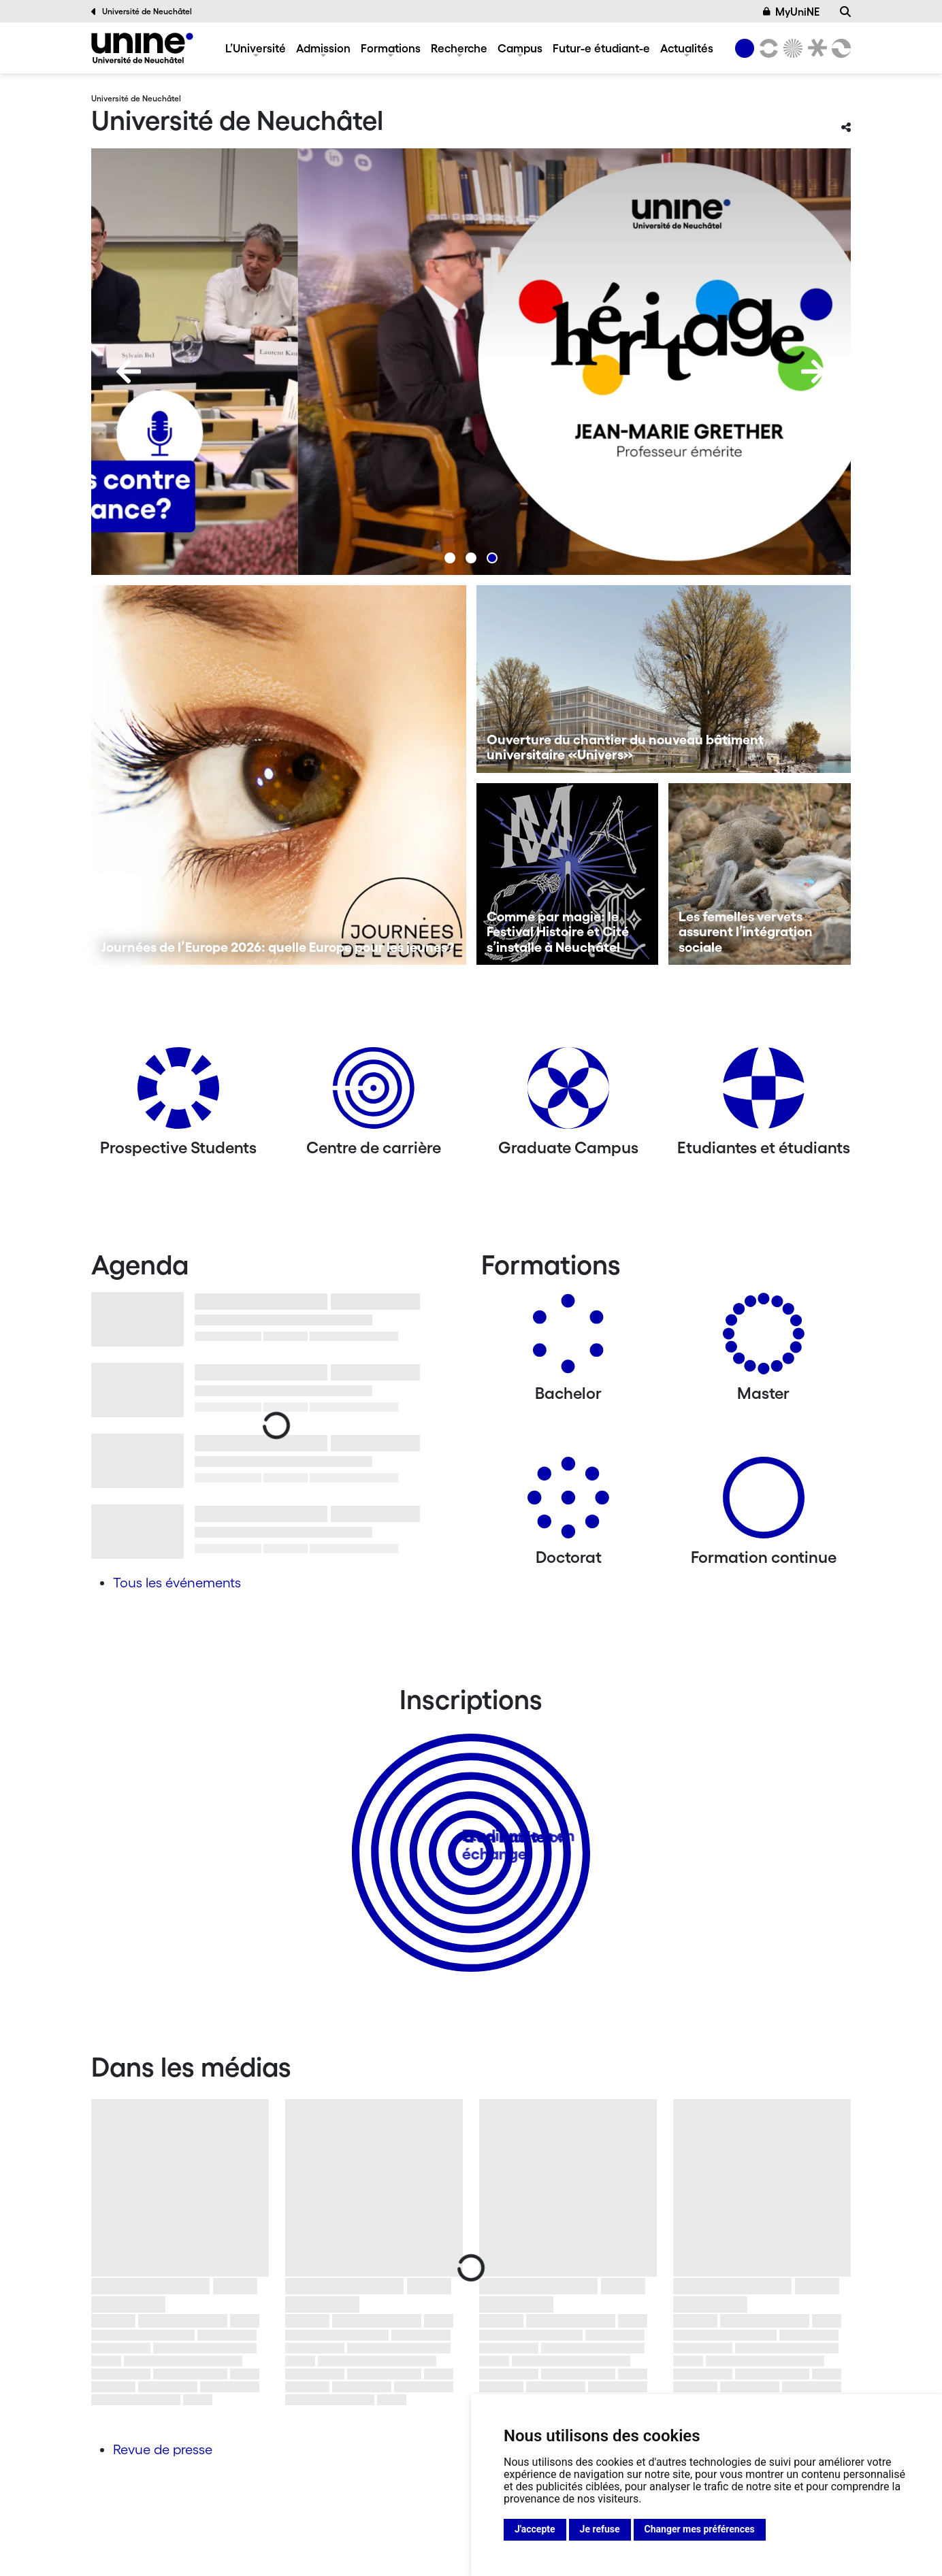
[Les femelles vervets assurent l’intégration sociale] (759, 874)
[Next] (813, 371)
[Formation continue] (763, 1502)
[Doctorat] (568, 1502)
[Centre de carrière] (373, 1093)
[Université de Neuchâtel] (142, 48)
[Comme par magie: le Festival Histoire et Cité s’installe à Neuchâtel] (567, 874)
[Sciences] (791, 48)
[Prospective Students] (178, 1093)
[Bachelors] (568, 1338)
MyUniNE (791, 11)
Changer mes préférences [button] (700, 2529)
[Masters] (763, 1338)
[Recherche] (845, 11)
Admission (323, 48)
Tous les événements (177, 1582)
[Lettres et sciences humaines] (766, 48)
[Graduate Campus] (568, 1093)
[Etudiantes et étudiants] (763, 1093)
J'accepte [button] (535, 2529)
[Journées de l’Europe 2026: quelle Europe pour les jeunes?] (278, 775)
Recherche (459, 48)
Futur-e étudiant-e (601, 48)
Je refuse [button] (600, 2529)
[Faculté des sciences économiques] (839, 48)
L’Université (255, 48)
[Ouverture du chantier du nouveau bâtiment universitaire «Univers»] (663, 678)
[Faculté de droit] (814, 48)
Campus (520, 48)
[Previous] (128, 371)
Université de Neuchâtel (141, 11)
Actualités (686, 48)
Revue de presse (162, 2449)
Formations (391, 48)
